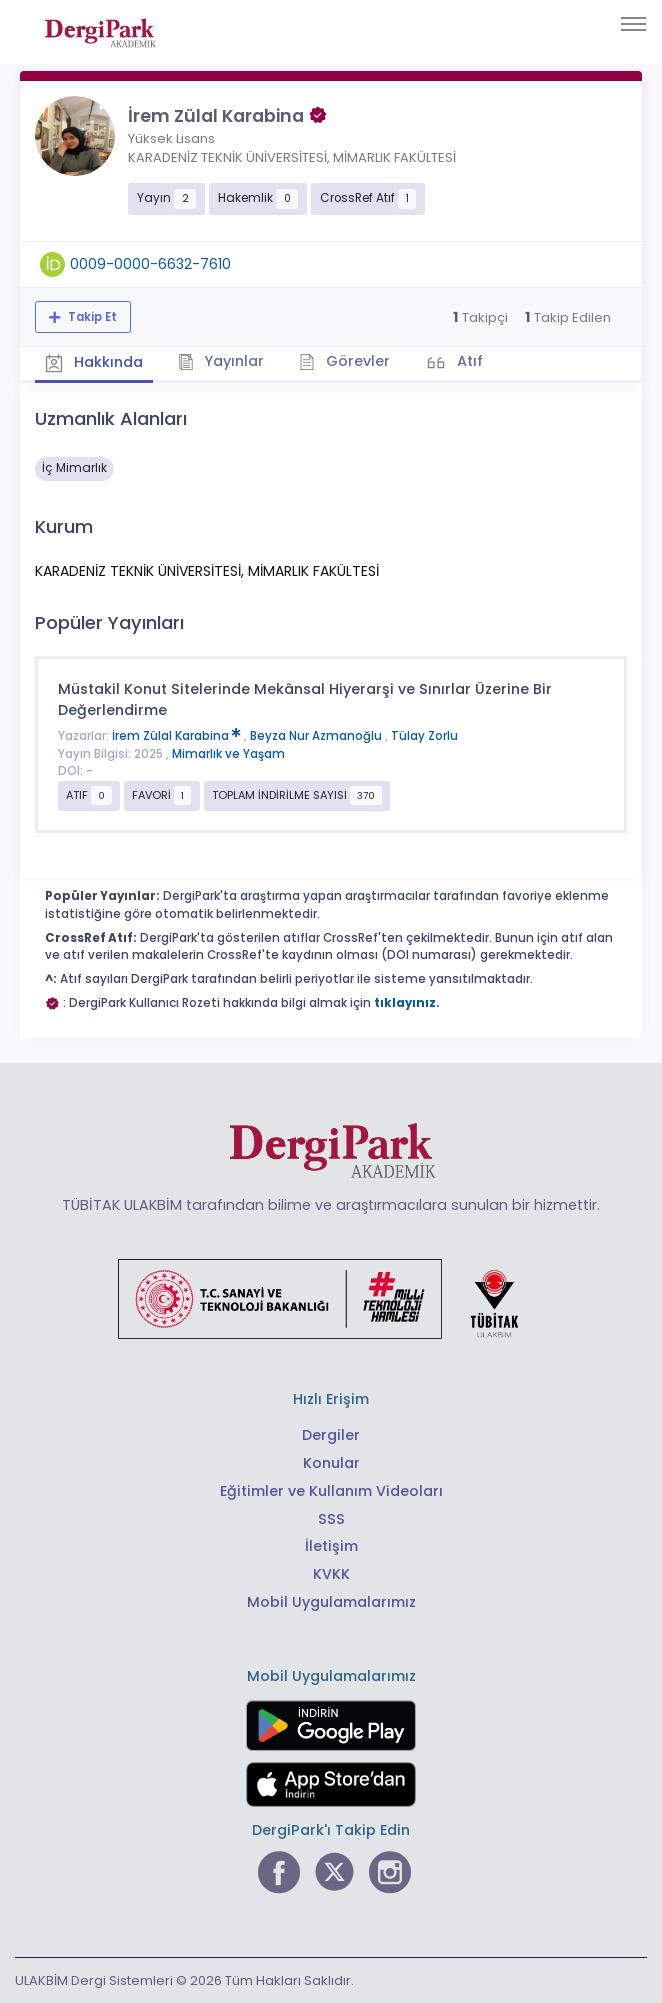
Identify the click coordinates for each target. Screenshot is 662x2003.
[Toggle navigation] (633, 24)
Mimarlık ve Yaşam (228, 754)
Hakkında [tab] (94, 363)
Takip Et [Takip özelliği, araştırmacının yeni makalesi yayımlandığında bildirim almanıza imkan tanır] (91, 317)
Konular (331, 1463)
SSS (331, 1519)
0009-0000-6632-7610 (150, 264)
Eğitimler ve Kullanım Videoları (331, 1491)
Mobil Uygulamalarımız (331, 1602)
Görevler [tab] (344, 361)
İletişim (331, 1546)
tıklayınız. (407, 1003)
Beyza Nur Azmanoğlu (317, 736)
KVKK (331, 1574)
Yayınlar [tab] (221, 361)
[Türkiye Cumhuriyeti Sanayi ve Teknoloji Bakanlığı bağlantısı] (331, 1298)
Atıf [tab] (468, 361)
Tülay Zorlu (424, 736)
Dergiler (331, 1435)
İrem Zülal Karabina (178, 736)
